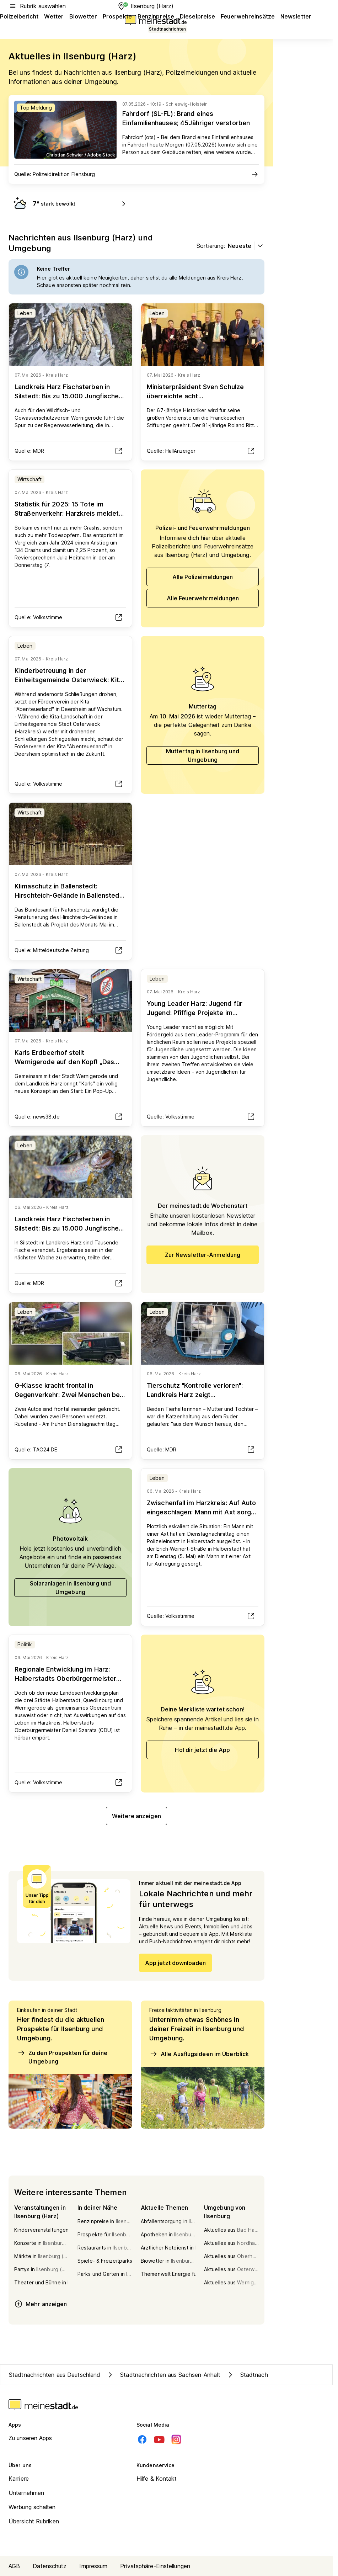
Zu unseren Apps (30, 2438)
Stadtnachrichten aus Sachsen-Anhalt (163, 2374)
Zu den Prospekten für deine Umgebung (62, 2057)
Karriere (19, 2478)
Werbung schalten (32, 2507)
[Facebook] (142, 2439)
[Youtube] (159, 2439)
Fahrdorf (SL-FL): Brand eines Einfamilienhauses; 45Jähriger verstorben (186, 118)
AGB (14, 2566)
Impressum (93, 2566)
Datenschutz (49, 2566)
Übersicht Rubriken (34, 2521)
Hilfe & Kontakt (156, 2478)
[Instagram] (176, 2439)
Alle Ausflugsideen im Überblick (199, 2054)
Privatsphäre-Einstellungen (155, 2566)
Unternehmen (26, 2492)
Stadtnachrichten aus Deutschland (54, 2374)
